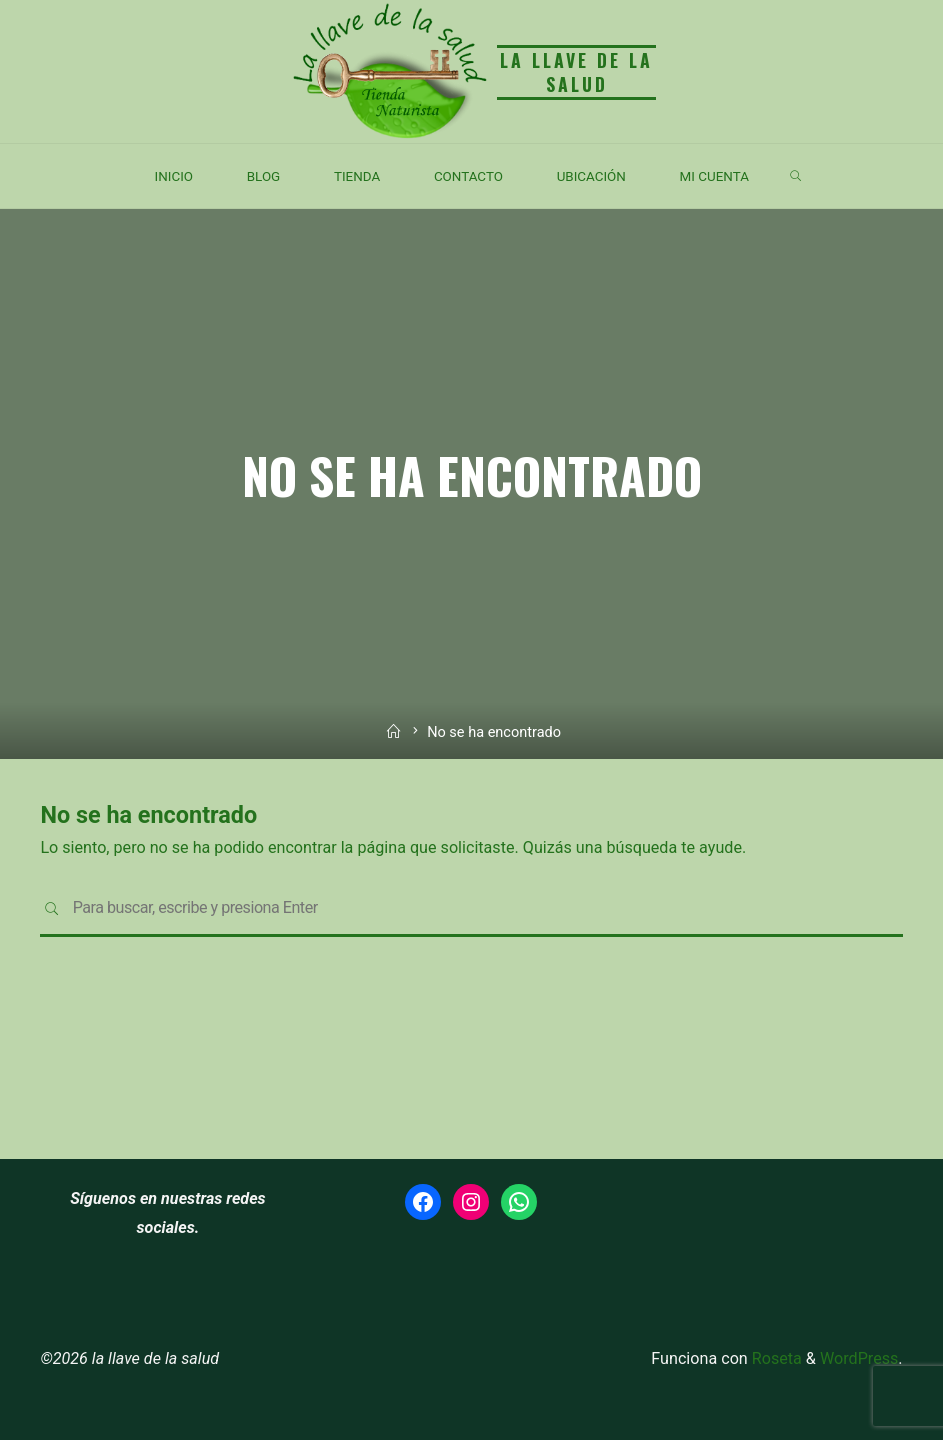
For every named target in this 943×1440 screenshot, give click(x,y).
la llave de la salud (576, 71)
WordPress (859, 1358)
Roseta (775, 1358)
